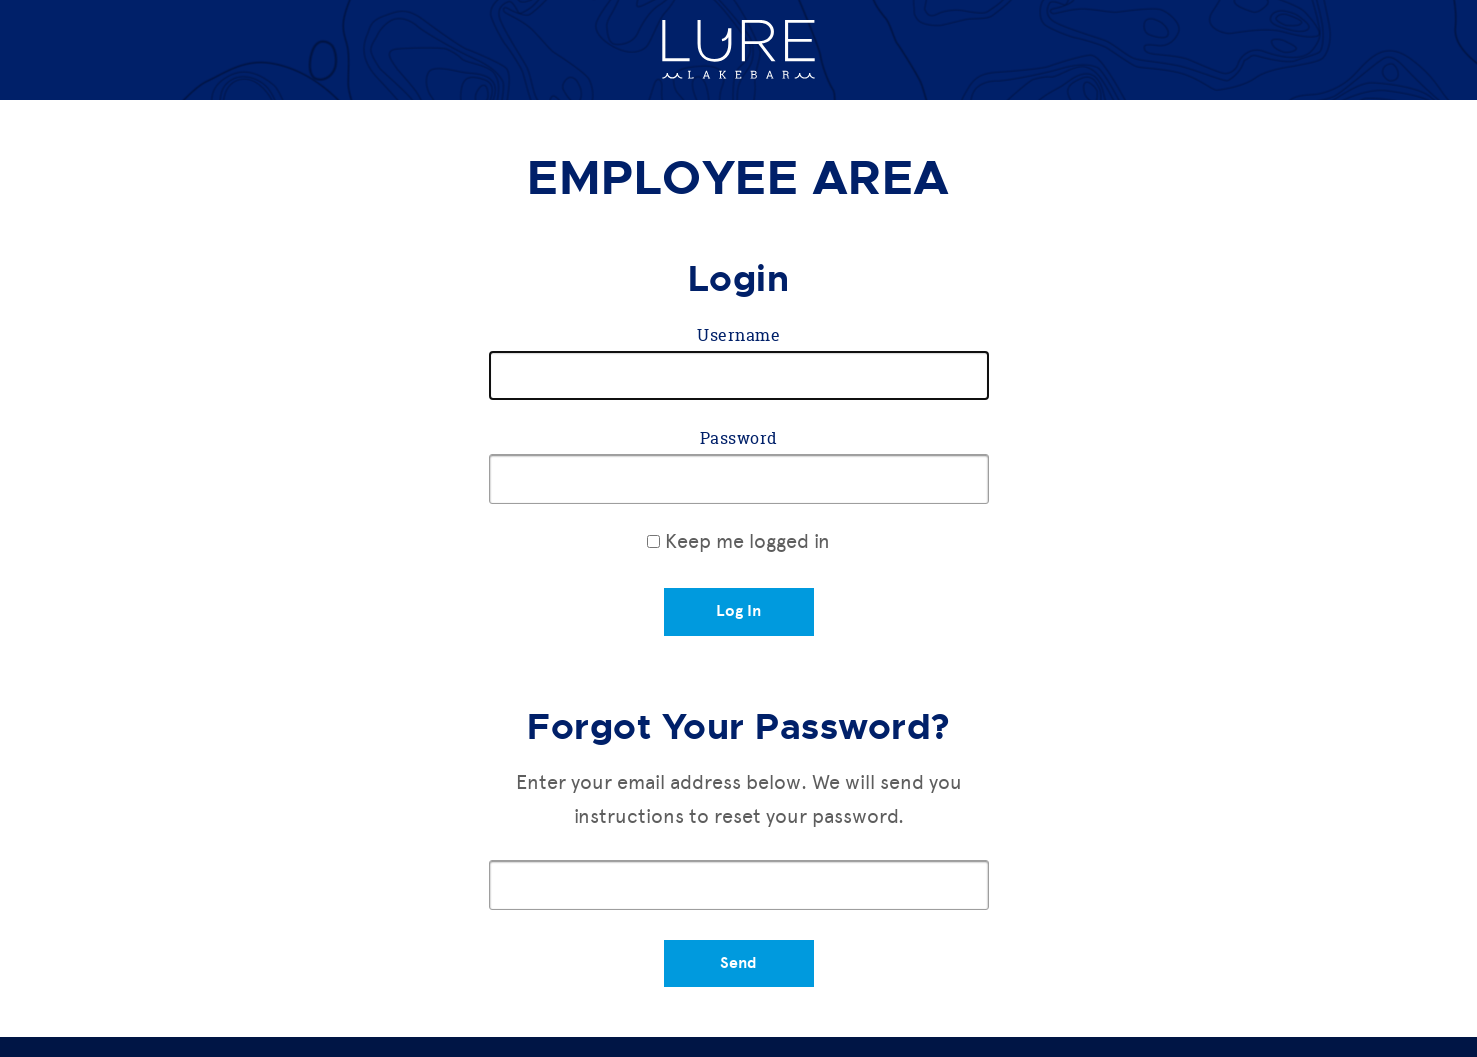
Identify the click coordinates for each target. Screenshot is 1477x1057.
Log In (738, 611)
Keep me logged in (738, 541)
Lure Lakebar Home (738, 50)
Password (739, 438)
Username (738, 335)
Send (738, 963)
